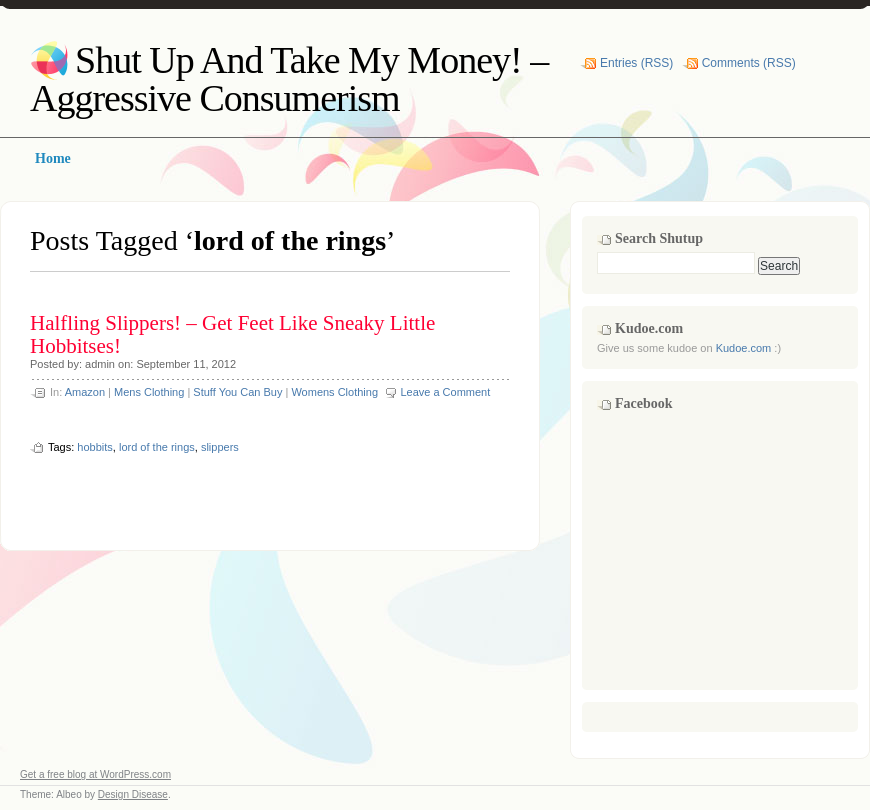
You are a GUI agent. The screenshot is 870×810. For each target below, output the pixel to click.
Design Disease (133, 794)
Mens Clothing (149, 392)
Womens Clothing (334, 392)
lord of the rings (157, 447)
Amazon (85, 392)
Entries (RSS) (636, 63)
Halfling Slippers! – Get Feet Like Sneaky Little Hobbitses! (232, 334)
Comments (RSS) (749, 63)
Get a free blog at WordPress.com (95, 774)
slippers (220, 447)
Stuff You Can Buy (237, 392)
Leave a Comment (445, 392)
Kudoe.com (744, 348)
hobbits (94, 447)
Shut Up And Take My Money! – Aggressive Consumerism (289, 79)
